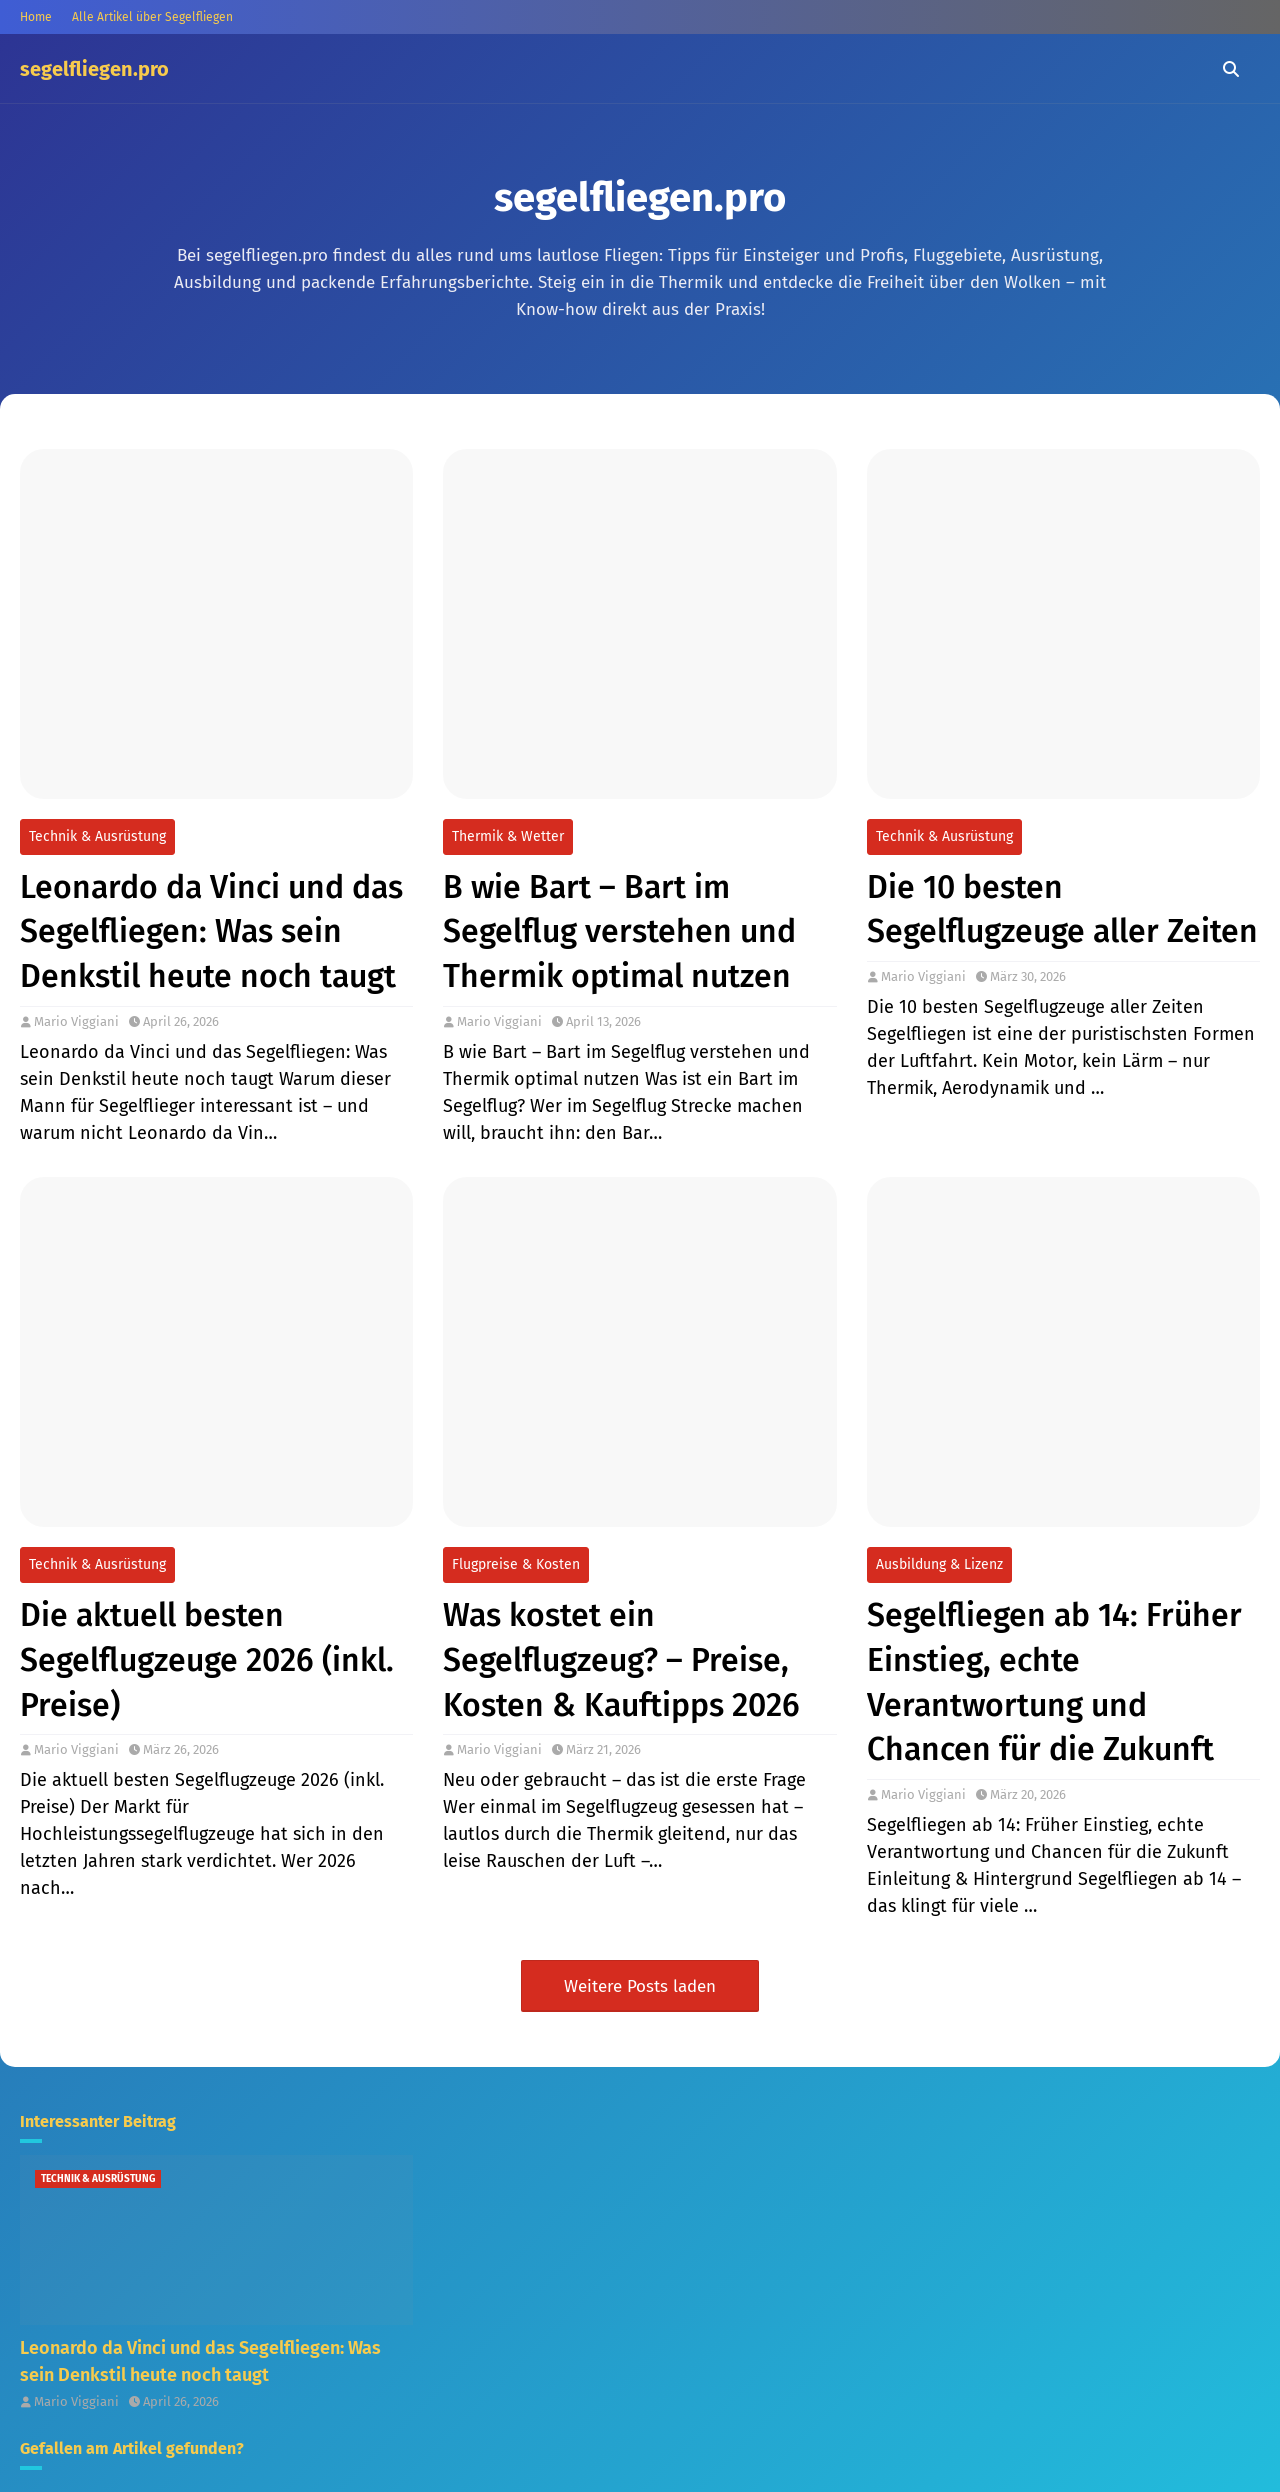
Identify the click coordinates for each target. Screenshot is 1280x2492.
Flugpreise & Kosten (516, 1564)
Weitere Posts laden (640, 1986)
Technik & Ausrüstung (97, 836)
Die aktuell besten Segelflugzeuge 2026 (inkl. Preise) (207, 1660)
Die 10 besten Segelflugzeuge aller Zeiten (1062, 909)
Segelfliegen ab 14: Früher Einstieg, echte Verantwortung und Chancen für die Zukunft (1054, 1682)
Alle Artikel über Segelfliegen (152, 17)
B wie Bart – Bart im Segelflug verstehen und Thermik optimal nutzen (619, 932)
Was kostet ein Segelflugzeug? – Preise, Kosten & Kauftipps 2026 (621, 1660)
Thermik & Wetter (508, 836)
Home (36, 17)
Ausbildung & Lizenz (939, 1564)
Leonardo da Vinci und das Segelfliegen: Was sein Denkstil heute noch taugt (211, 932)
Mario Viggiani (76, 1021)
